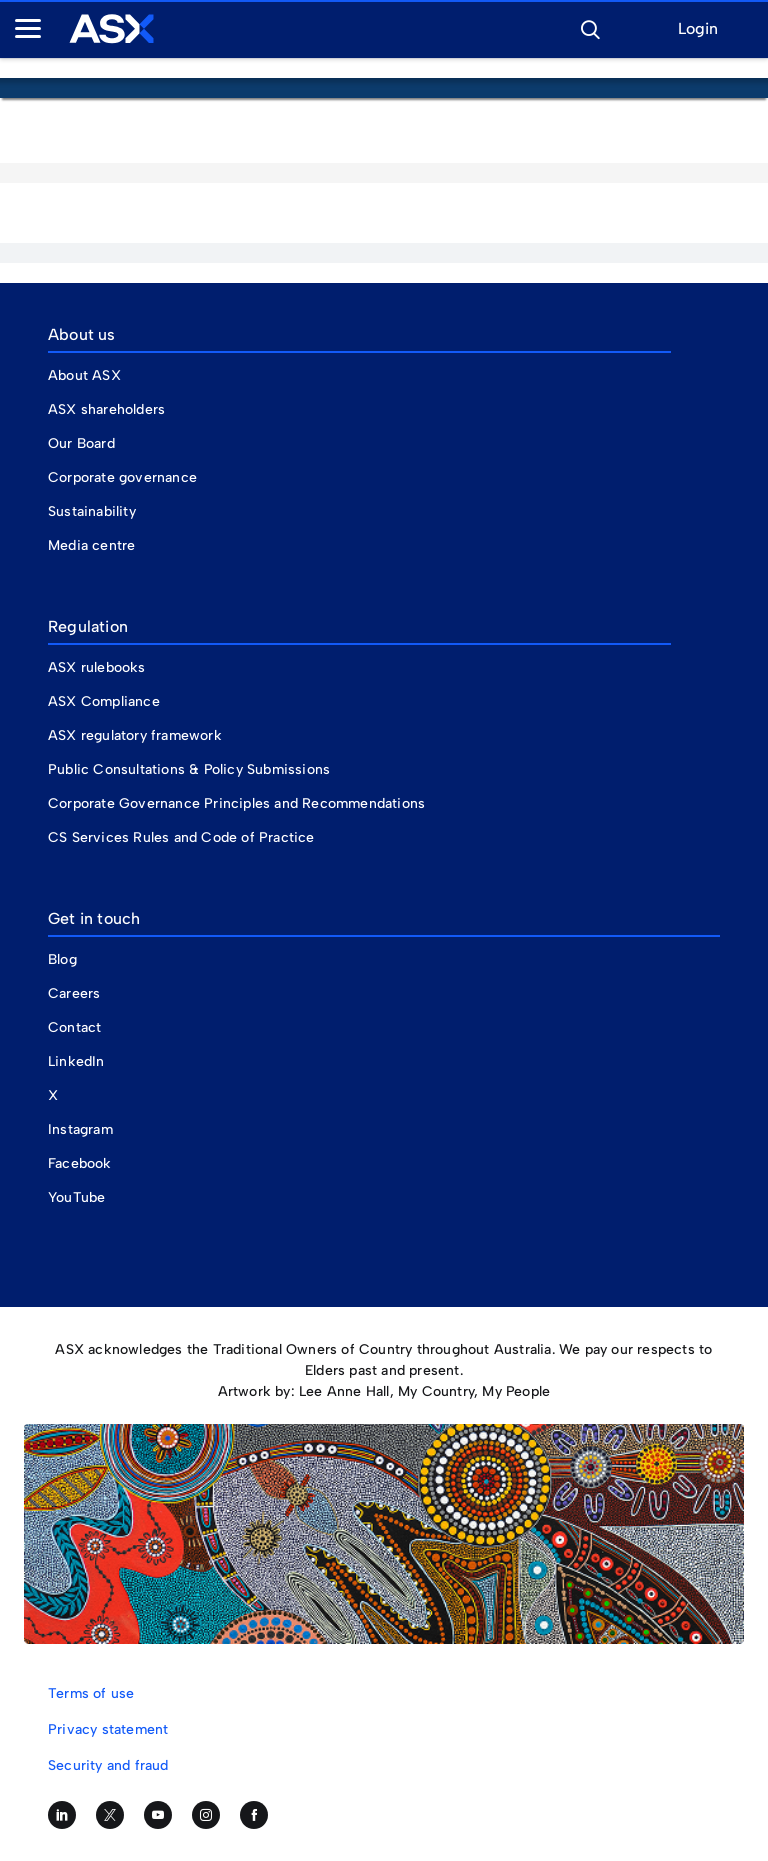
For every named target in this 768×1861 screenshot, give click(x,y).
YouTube (76, 1197)
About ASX (84, 375)
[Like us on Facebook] (254, 1815)
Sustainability (92, 511)
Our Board (81, 443)
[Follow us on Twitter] (110, 1815)
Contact (74, 1027)
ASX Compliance (104, 701)
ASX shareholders (108, 409)
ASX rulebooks (97, 667)
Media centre (91, 545)
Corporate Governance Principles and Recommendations (236, 803)
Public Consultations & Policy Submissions (189, 769)
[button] (590, 27)
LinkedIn (76, 1061)
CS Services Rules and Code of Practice (181, 837)
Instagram (80, 1129)
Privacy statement (108, 1729)
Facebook (80, 1163)
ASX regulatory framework (135, 735)
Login (698, 29)
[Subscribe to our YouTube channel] (158, 1815)
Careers (74, 993)
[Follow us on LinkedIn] (62, 1815)
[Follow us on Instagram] (206, 1815)
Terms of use (91, 1693)
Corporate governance (122, 477)
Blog (62, 959)
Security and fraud (108, 1765)
